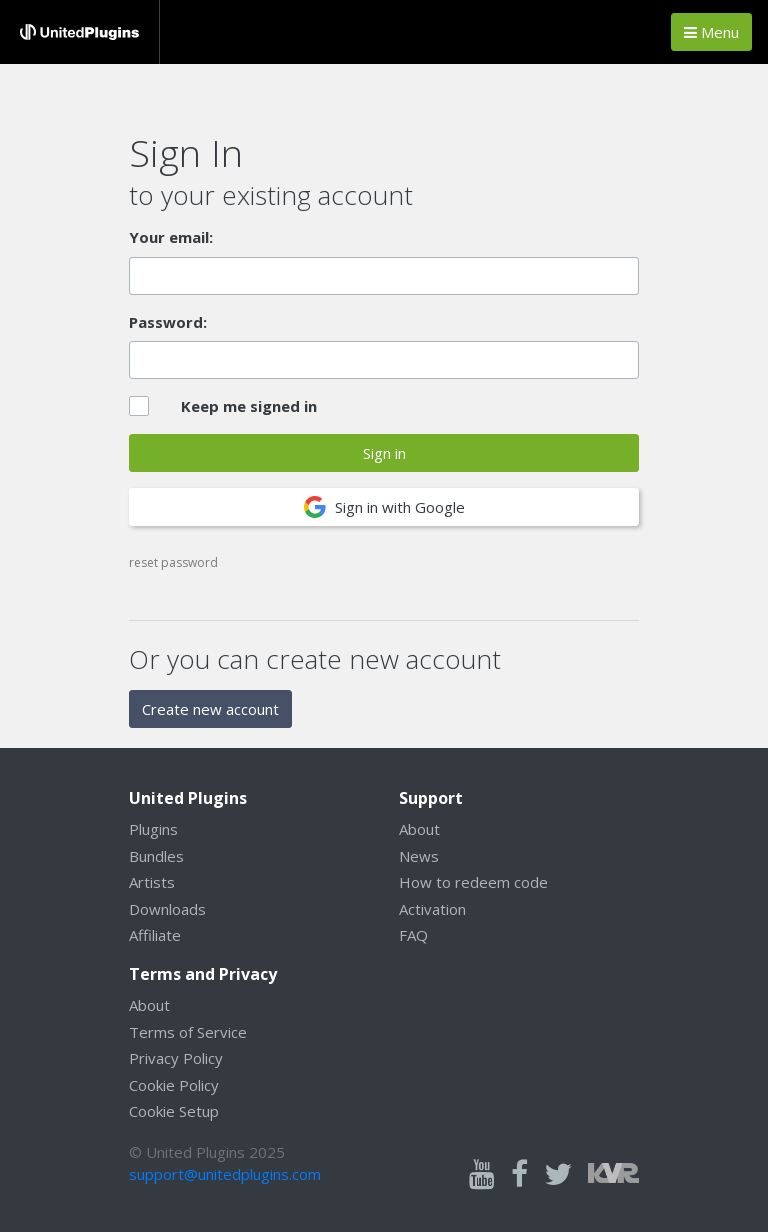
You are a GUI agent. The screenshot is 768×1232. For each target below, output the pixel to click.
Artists (152, 882)
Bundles (156, 856)
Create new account (210, 709)
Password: (168, 322)
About (419, 829)
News (419, 856)
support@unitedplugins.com (225, 1174)
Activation (432, 909)
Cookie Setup (174, 1111)
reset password (173, 562)
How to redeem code (473, 882)
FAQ (413, 935)
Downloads (167, 909)
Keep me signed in (249, 406)
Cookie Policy (174, 1085)
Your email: (171, 237)
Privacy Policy (176, 1058)
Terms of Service (188, 1032)
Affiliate (155, 935)
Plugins (153, 829)
